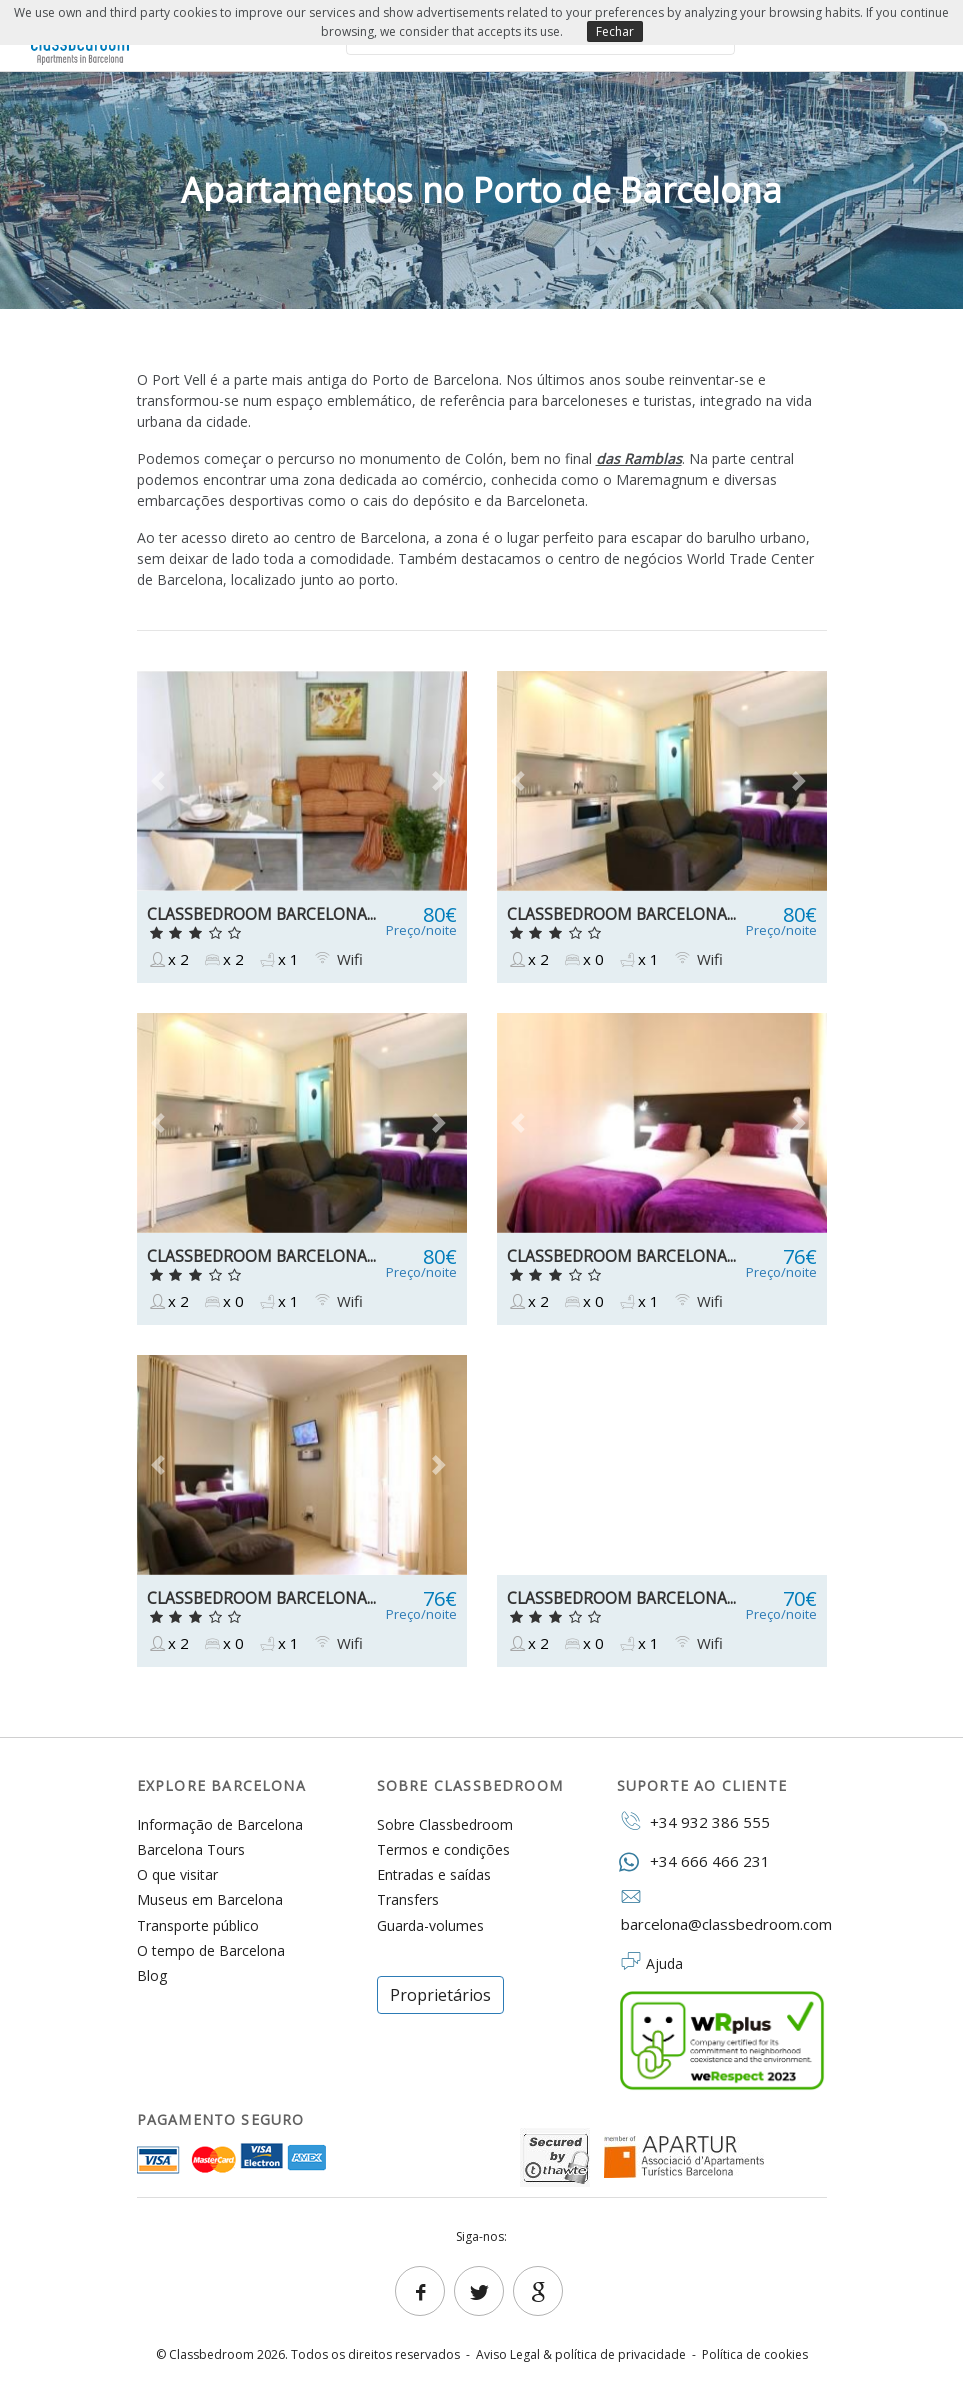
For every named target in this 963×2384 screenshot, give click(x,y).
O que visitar (177, 1874)
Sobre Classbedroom (445, 1824)
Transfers (408, 1899)
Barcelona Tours (191, 1849)
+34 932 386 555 (693, 1821)
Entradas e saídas (434, 1874)
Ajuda (664, 1963)
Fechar (615, 31)
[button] (162, 781)
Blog (152, 1975)
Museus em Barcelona (210, 1899)
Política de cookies (755, 2354)
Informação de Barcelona (220, 1824)
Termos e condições (443, 1849)
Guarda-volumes (430, 1925)
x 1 (278, 959)
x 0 (583, 959)
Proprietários (440, 1995)
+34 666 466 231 (693, 1860)
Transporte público (198, 1925)
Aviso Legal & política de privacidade (581, 2354)
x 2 (168, 959)
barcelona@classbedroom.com (722, 1911)
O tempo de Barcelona (211, 1950)
